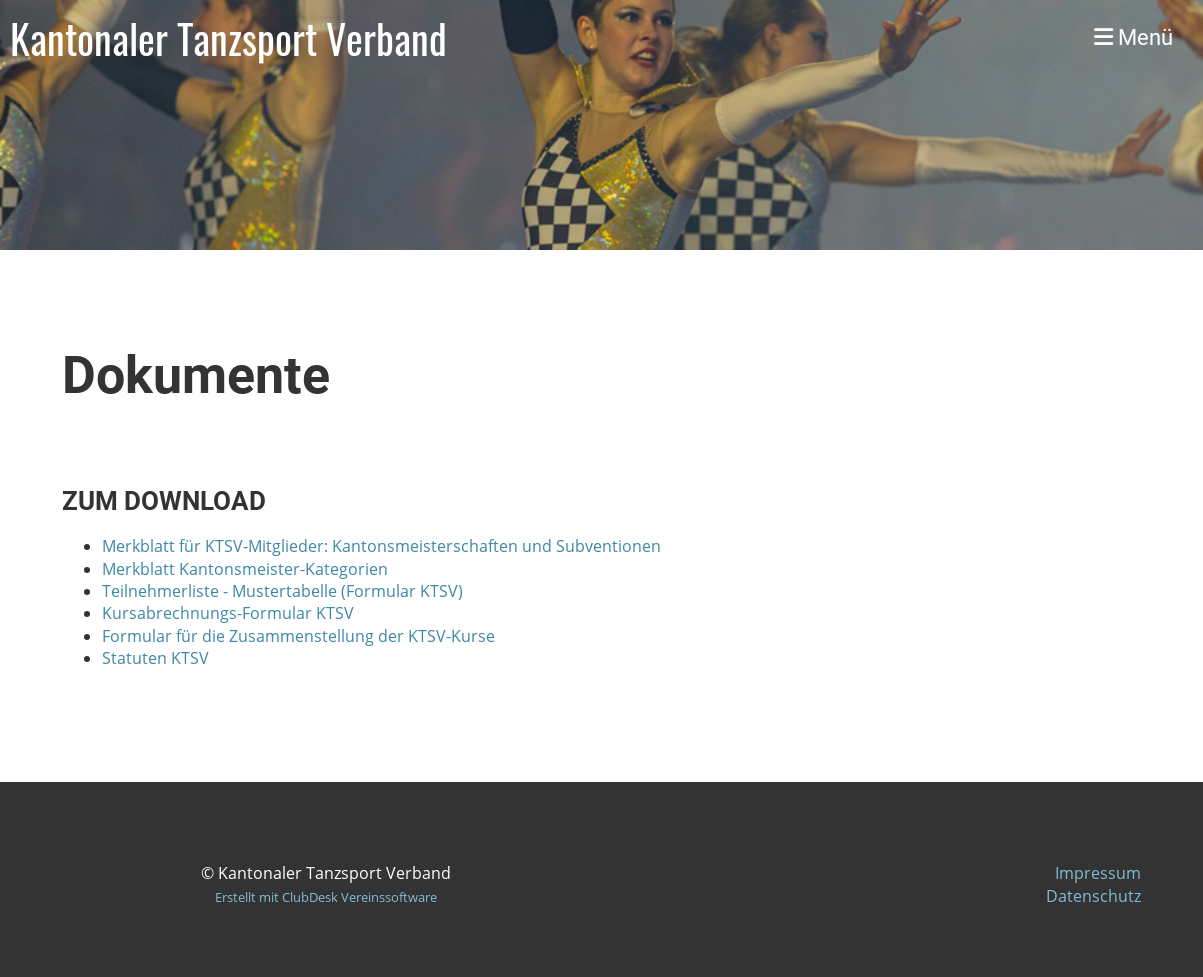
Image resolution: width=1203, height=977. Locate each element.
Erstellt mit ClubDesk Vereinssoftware (326, 897)
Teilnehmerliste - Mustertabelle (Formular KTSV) (284, 591)
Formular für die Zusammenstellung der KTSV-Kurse (298, 636)
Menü (1133, 37)
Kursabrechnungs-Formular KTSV (228, 613)
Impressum (1098, 873)
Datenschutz (1093, 896)
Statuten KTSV (155, 658)
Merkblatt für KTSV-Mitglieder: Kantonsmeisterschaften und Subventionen (381, 546)
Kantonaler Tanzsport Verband (228, 38)
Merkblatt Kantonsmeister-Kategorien (245, 569)
